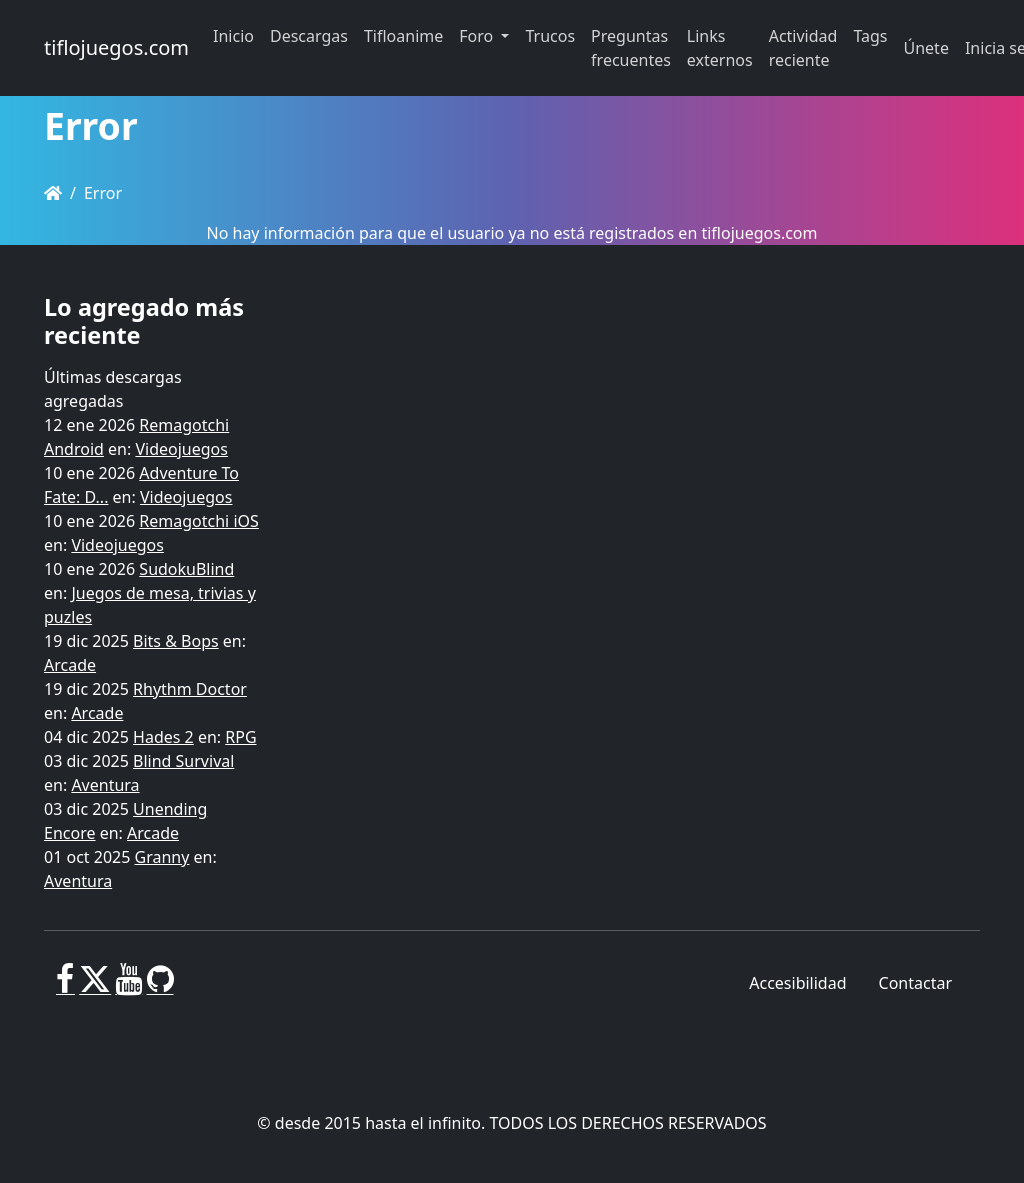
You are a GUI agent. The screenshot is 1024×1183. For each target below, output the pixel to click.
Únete (926, 48)
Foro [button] (478, 36)
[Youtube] (128, 987)
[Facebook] (65, 987)
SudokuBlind (186, 569)
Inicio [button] (233, 36)
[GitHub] (160, 987)
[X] (95, 987)
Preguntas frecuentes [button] (631, 48)
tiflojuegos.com (116, 47)
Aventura (105, 785)
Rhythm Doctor (190, 689)
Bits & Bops (176, 641)
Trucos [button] (550, 36)
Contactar (915, 983)
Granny (162, 857)
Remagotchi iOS (198, 521)
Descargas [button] (309, 36)
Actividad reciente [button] (803, 48)
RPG (240, 737)
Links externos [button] (720, 48)
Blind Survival (183, 761)
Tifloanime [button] (403, 36)
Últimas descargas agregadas (113, 389)
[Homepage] (53, 193)
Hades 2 (163, 737)
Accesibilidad (797, 983)
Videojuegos (181, 449)
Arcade (70, 665)
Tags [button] (870, 36)
